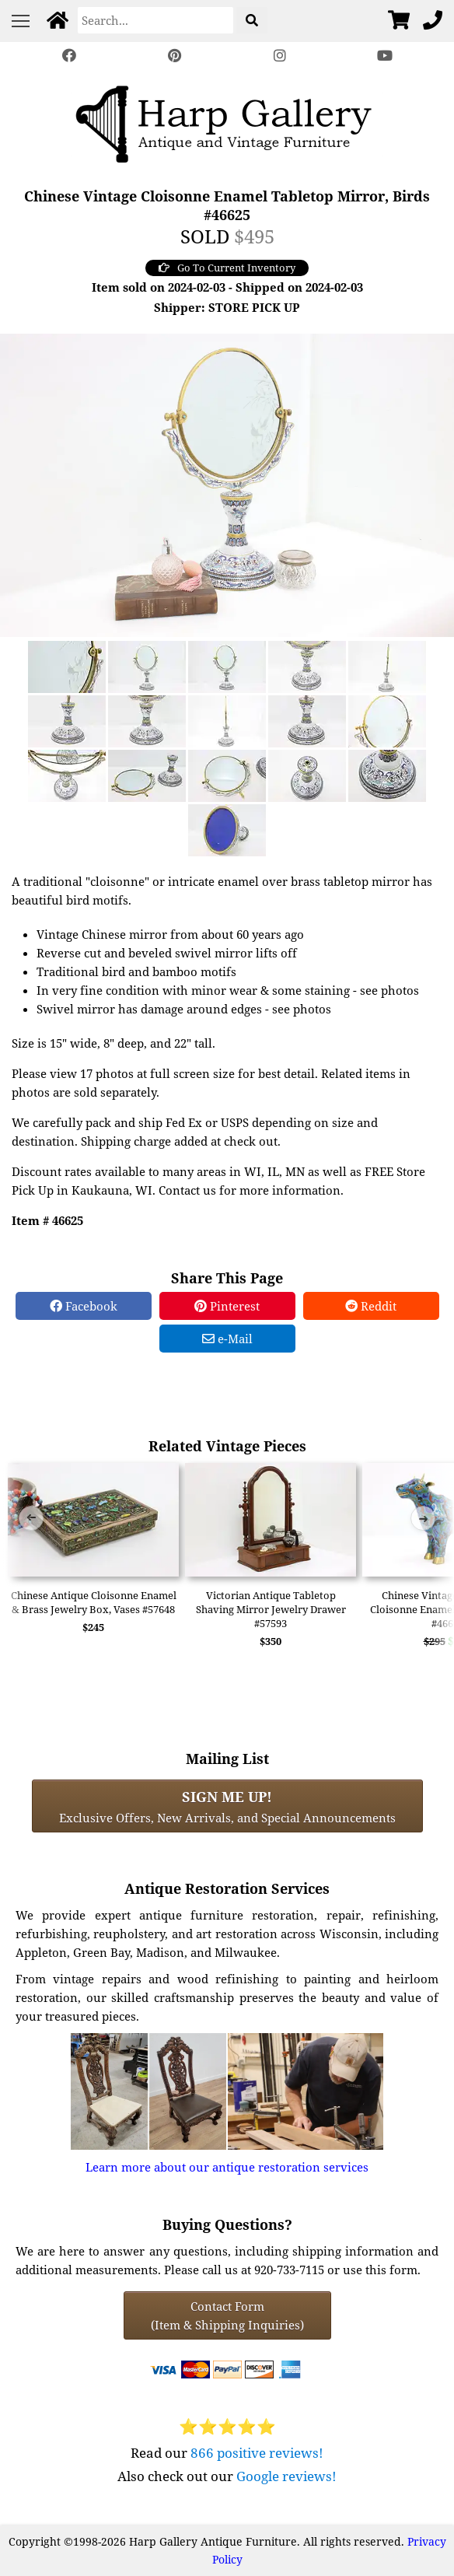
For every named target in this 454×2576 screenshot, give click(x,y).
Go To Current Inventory (227, 268)
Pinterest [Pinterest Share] (227, 1306)
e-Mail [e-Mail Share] (227, 1338)
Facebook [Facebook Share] (83, 1306)
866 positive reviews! (256, 2453)
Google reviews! (286, 2476)
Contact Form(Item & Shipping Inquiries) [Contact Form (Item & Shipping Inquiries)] (227, 2315)
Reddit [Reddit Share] (370, 1306)
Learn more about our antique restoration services (227, 2167)
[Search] (155, 20)
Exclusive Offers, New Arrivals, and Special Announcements (227, 1806)
